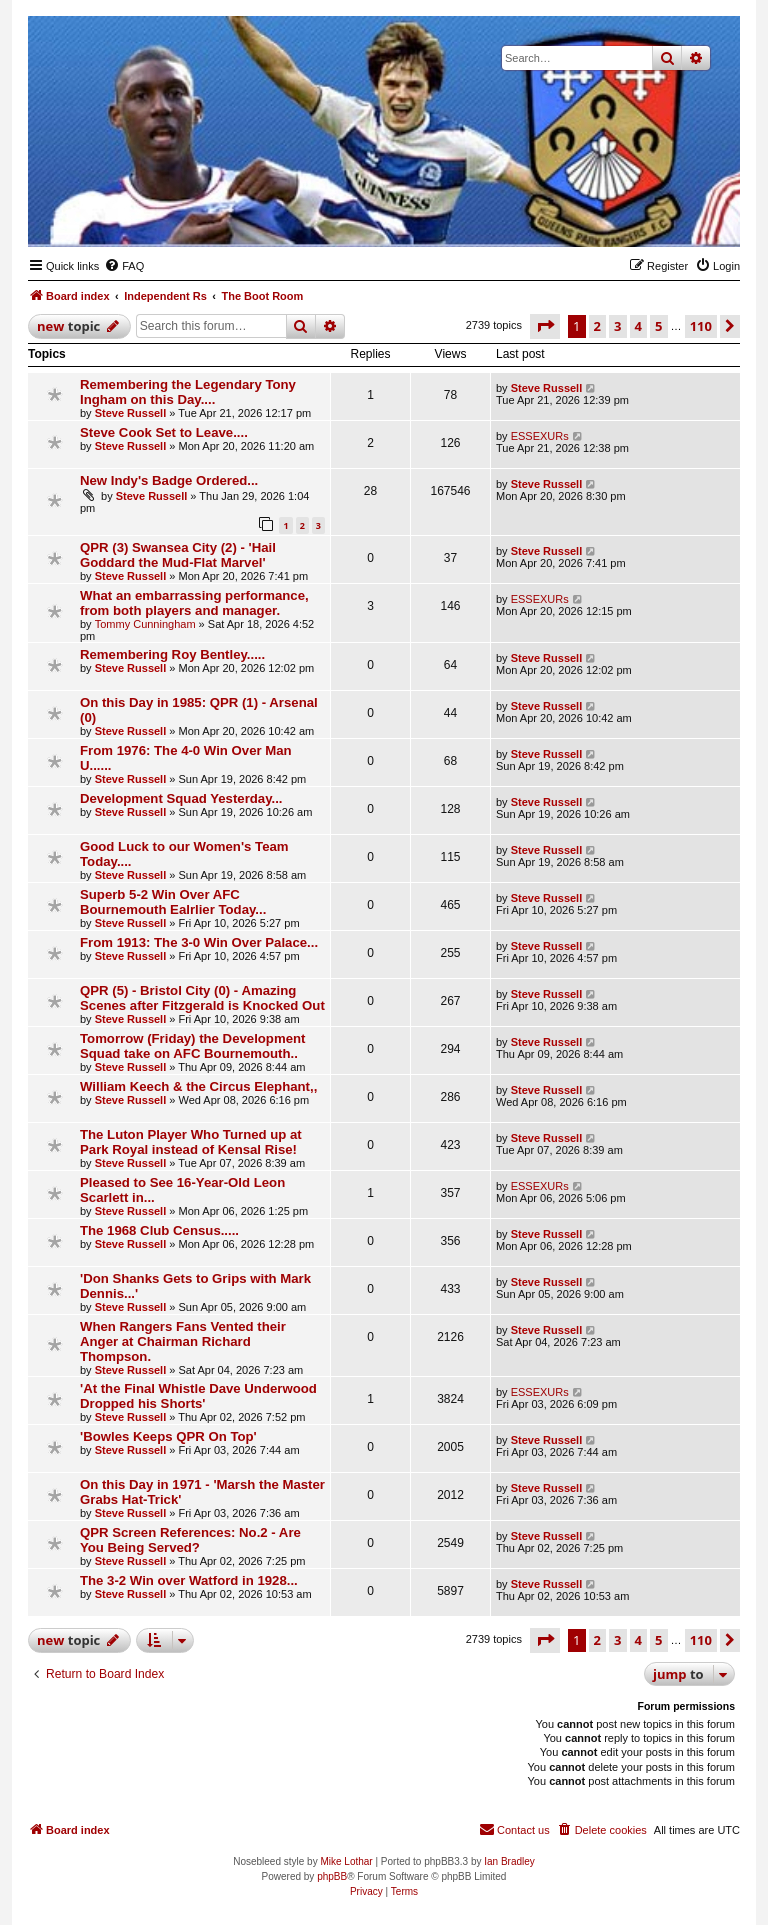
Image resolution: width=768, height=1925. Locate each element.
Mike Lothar (346, 1861)
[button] (545, 326)
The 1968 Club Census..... (159, 1230)
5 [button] (658, 326)
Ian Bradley (509, 1861)
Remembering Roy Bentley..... (172, 654)
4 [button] (638, 326)
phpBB (332, 1876)
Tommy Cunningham (145, 624)
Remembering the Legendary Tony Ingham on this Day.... (188, 392)
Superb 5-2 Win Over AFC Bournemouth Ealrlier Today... (173, 902)
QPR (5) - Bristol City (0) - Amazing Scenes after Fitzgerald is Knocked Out (202, 998)
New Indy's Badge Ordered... (169, 480)
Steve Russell (131, 413)
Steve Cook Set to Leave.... (164, 432)
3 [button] (617, 326)
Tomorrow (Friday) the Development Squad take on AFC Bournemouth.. (192, 1046)
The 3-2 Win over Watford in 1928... (189, 1580)
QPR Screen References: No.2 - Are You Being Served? (190, 1540)
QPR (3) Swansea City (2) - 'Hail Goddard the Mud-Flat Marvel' (178, 555)
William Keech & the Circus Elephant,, (198, 1086)
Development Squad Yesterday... (181, 798)
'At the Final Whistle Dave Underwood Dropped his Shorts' (198, 1396)
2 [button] (597, 326)
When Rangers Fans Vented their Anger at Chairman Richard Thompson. (183, 1341)
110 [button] (701, 326)
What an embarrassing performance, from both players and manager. (194, 603)
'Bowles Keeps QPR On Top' (168, 1436)
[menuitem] (124, 266)
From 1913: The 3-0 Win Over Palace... (199, 942)
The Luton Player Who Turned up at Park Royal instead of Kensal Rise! (191, 1142)
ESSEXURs (540, 436)
